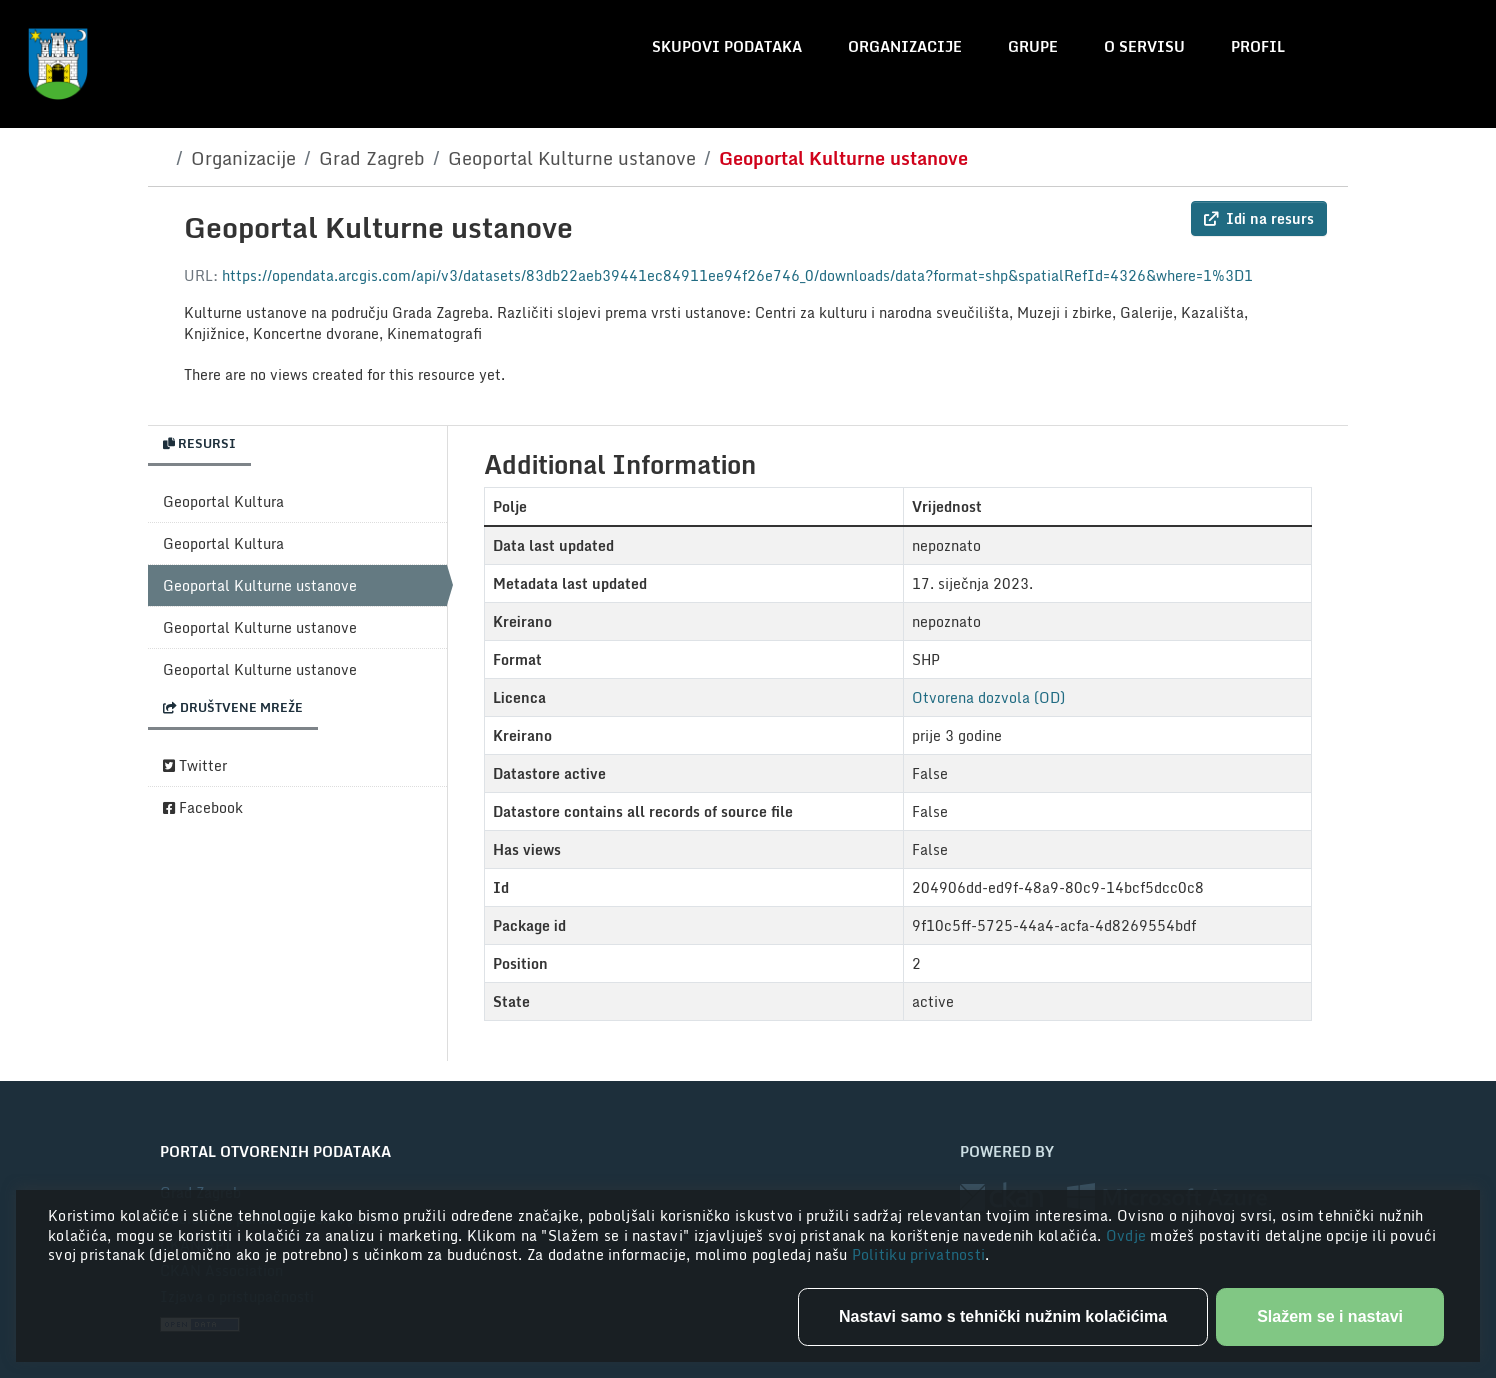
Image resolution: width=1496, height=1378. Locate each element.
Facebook (203, 807)
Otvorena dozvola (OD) (988, 697)
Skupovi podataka (727, 46)
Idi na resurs (1259, 218)
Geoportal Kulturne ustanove (572, 158)
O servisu (1144, 46)
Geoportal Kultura (223, 501)
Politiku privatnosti (919, 1254)
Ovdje (1128, 1235)
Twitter (195, 765)
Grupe (1033, 46)
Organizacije (905, 46)
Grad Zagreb (372, 158)
